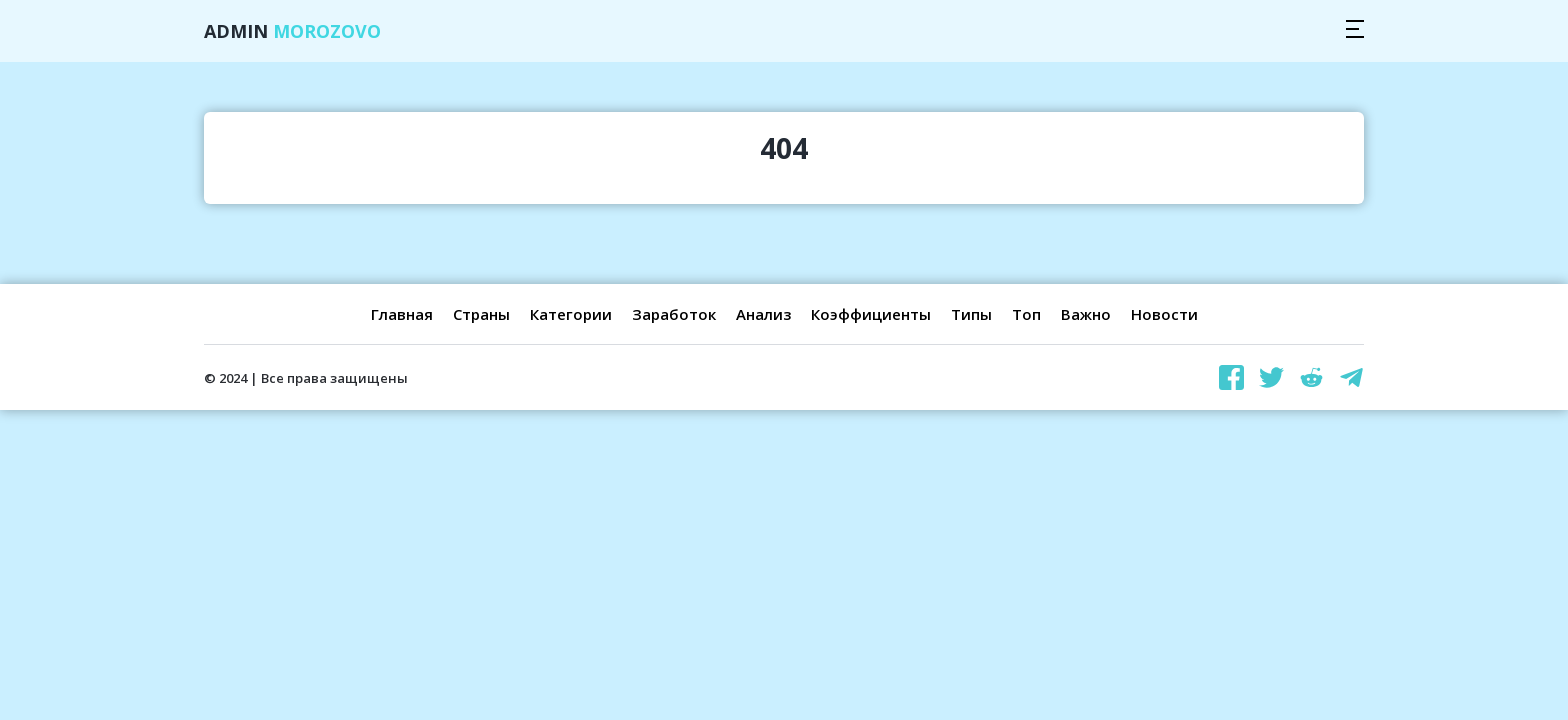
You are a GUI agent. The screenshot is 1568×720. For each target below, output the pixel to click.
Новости (1164, 314)
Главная (402, 314)
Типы (971, 314)
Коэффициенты (871, 314)
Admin (292, 31)
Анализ (763, 314)
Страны (481, 314)
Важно (1086, 314)
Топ (1026, 314)
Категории (571, 314)
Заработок (674, 314)
